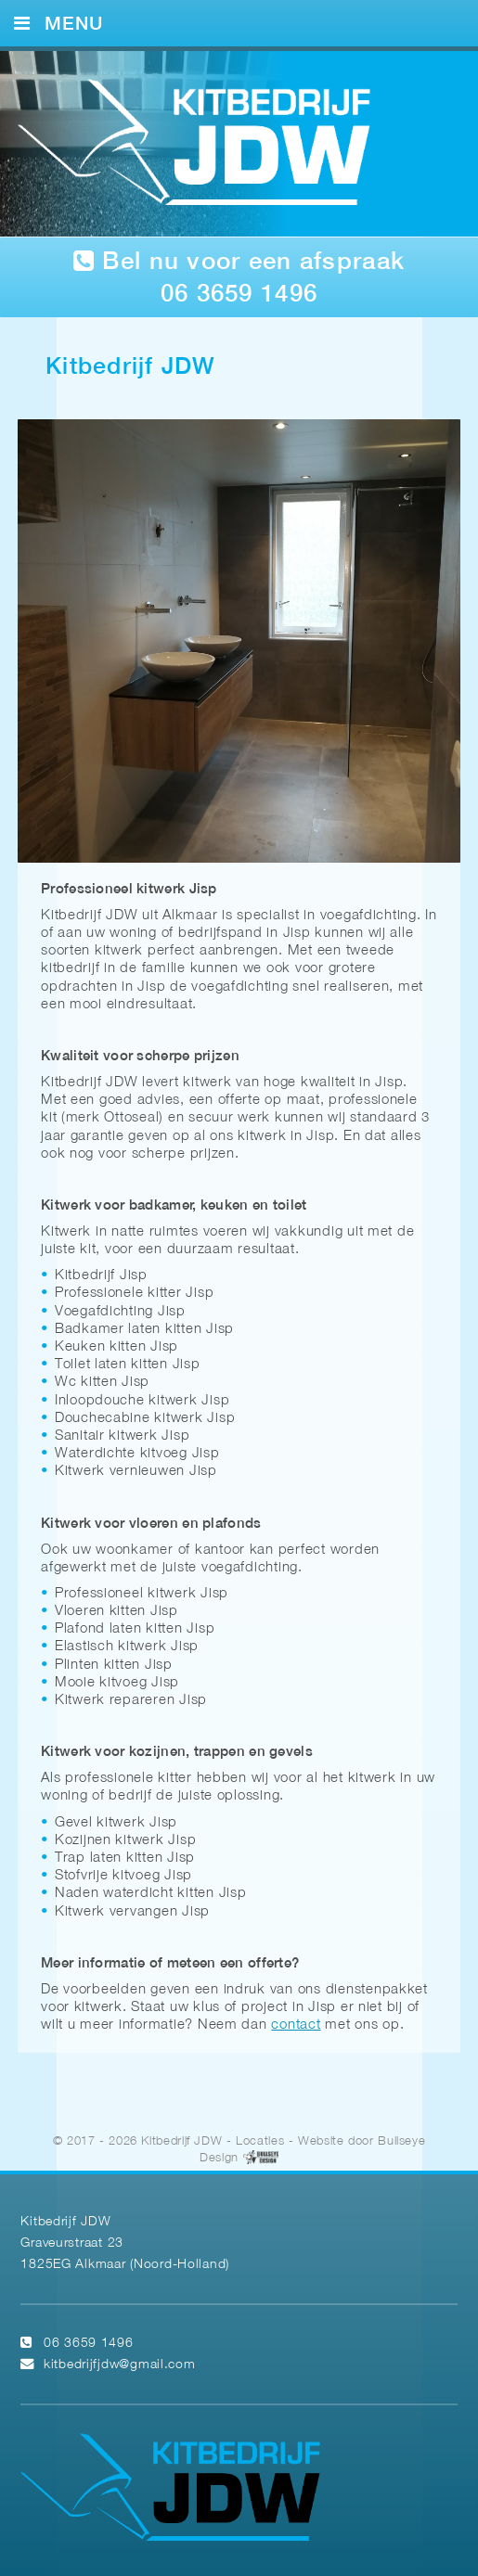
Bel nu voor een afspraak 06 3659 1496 (239, 278)
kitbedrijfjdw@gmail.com (120, 2363)
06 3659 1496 (89, 2342)
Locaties (260, 2139)
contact (295, 2023)
